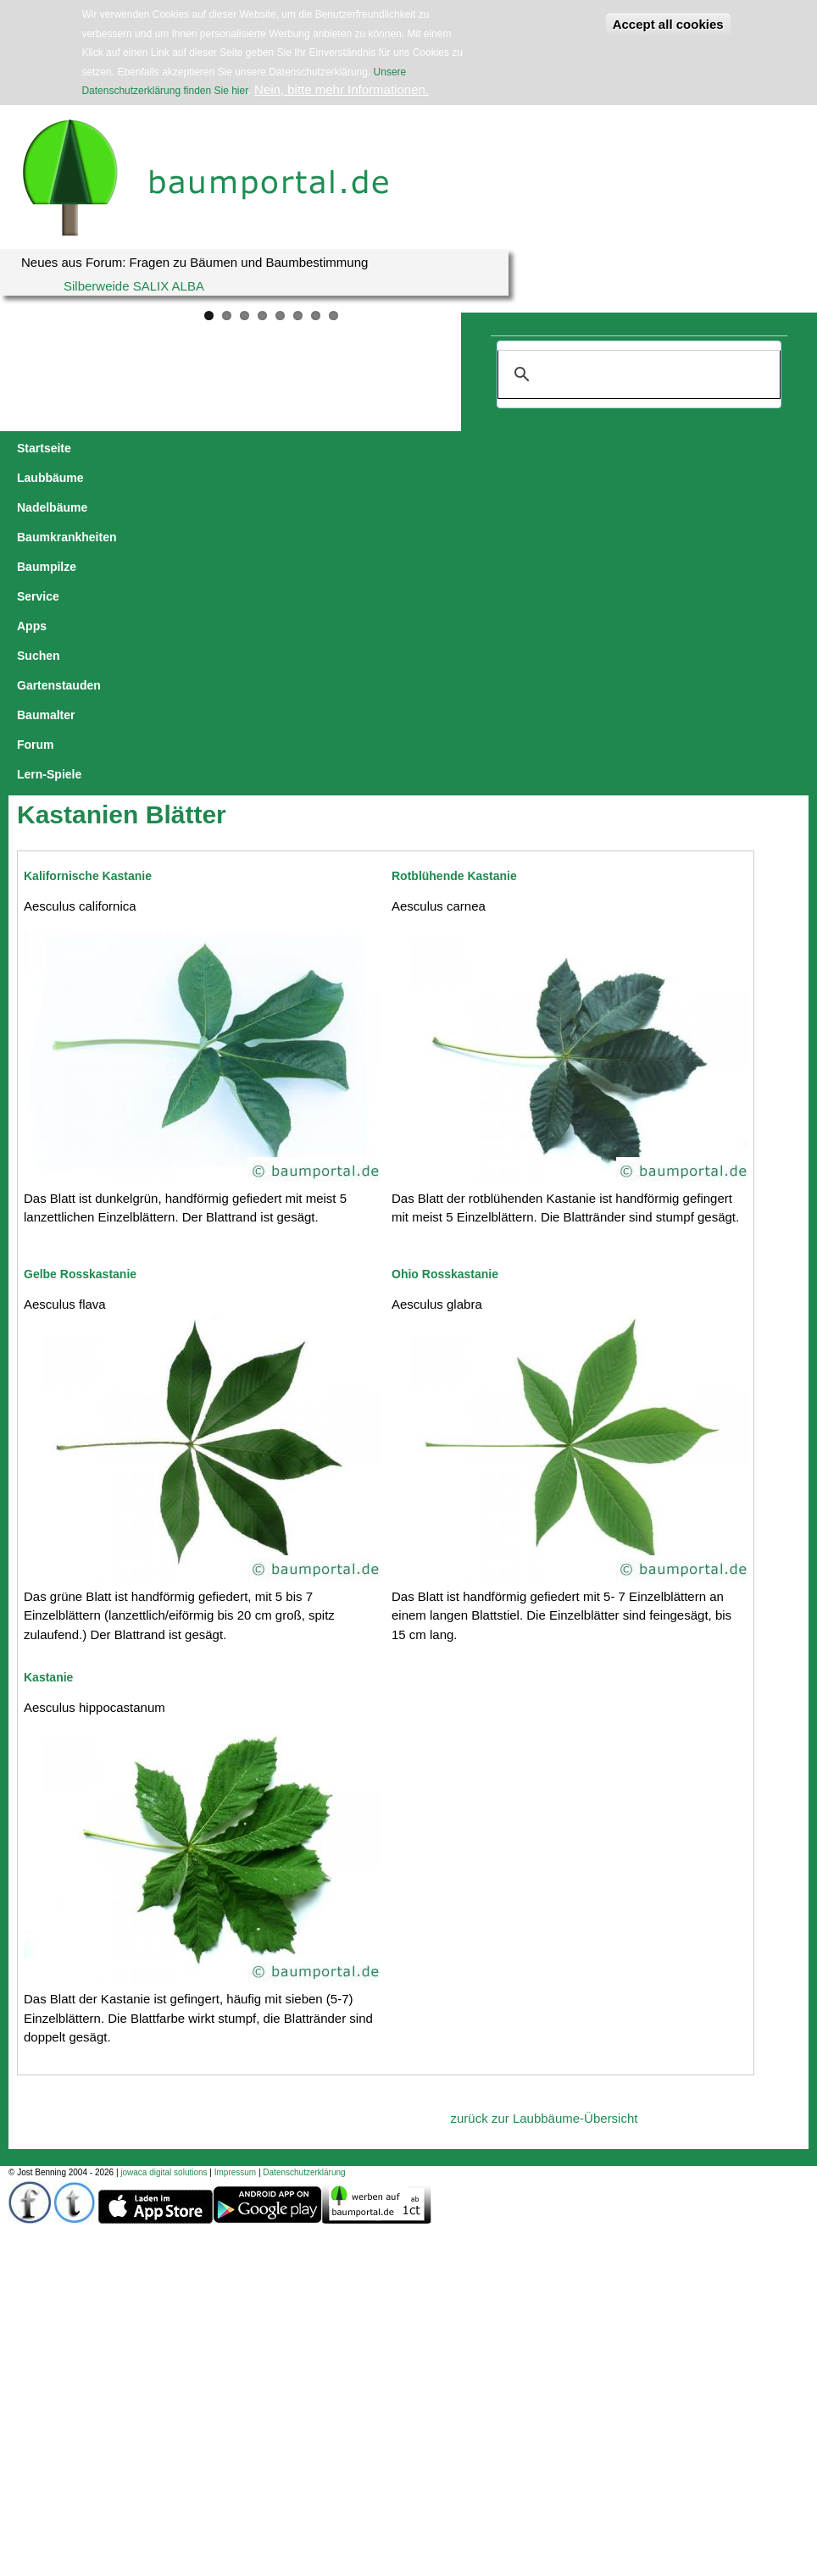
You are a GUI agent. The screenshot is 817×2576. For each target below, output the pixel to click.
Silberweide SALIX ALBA (134, 286)
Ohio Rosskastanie (445, 977)
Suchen (579, 448)
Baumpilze (405, 448)
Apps (526, 448)
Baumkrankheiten (308, 448)
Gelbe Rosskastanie (80, 977)
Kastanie (48, 1381)
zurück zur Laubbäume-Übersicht (544, 1821)
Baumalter (746, 448)
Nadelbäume (206, 448)
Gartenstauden (660, 448)
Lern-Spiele (103, 478)
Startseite (44, 448)
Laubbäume (121, 448)
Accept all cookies (668, 24)
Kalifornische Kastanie (88, 579)
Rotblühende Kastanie (454, 579)
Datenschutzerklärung (304, 1876)
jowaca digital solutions (163, 1876)
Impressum (235, 1876)
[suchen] (636, 374)
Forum (35, 478)
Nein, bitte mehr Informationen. (341, 89)
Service (473, 448)
